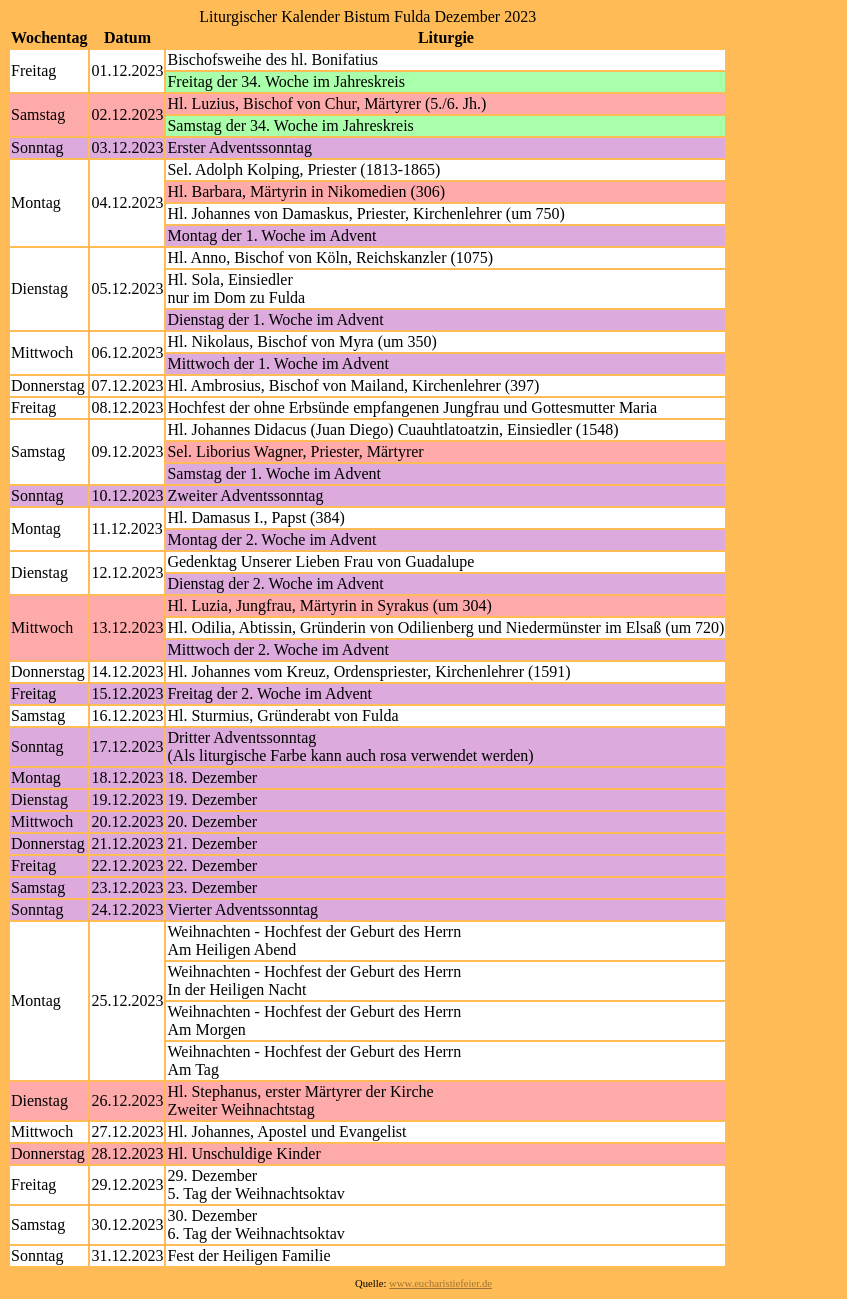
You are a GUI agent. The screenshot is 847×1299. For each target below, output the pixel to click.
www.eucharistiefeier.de (440, 1283)
